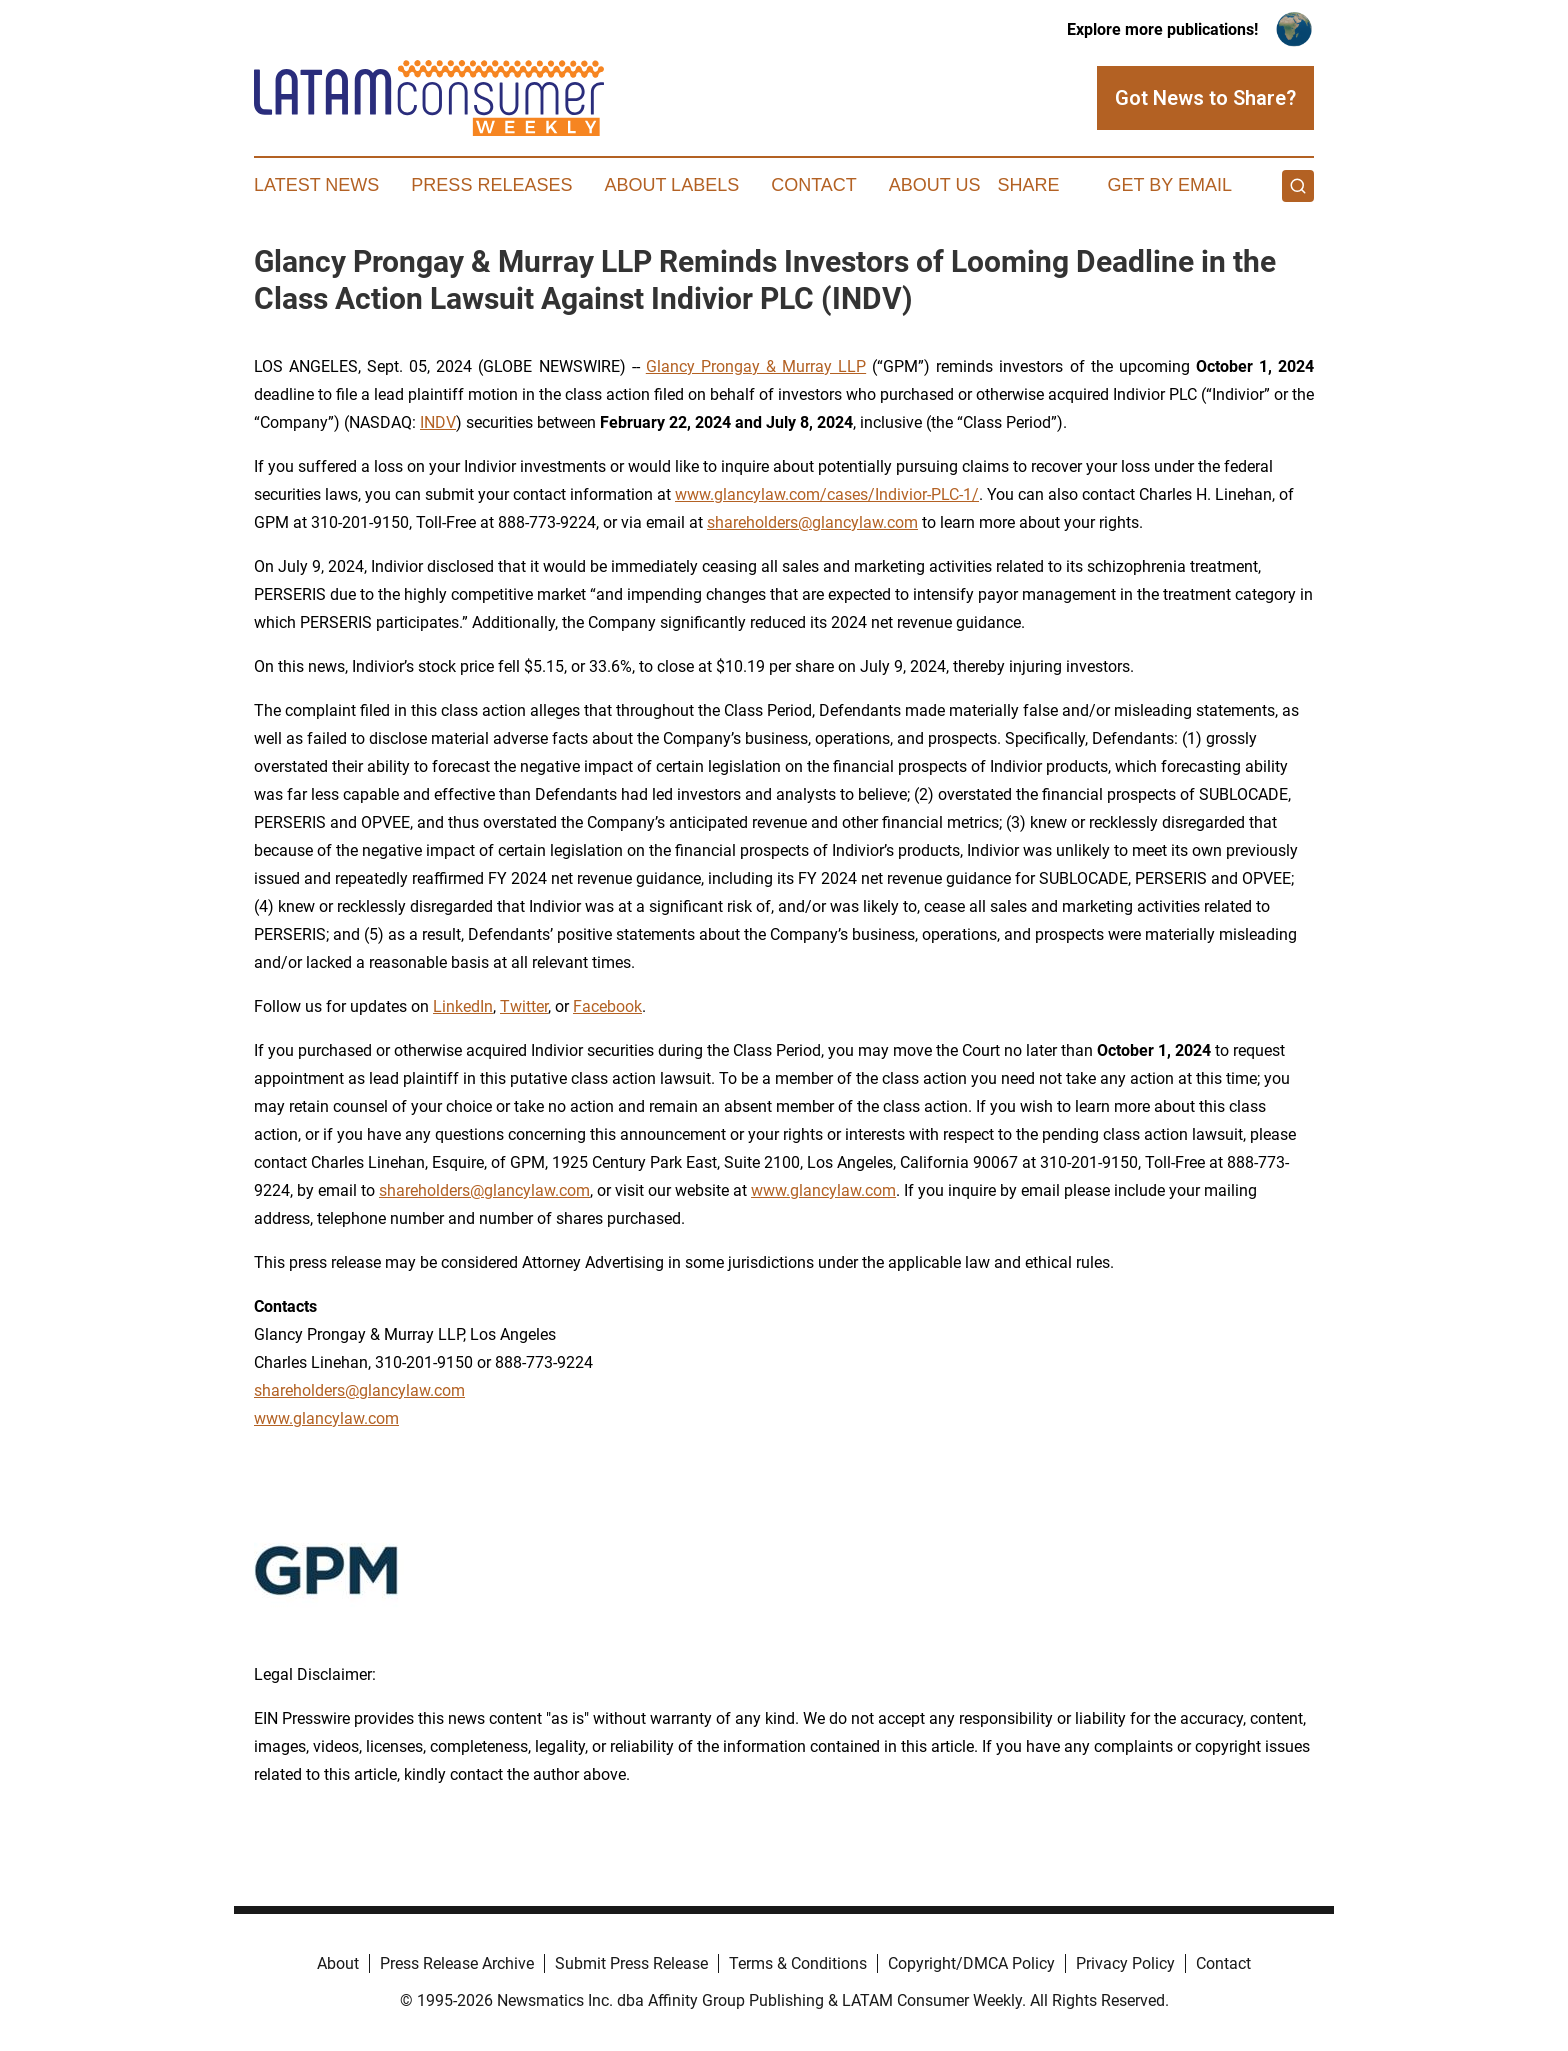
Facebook (607, 1006)
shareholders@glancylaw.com (812, 522)
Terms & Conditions (798, 1963)
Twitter (524, 1006)
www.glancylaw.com (823, 1190)
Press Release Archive (457, 1963)
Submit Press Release (631, 1963)
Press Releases (491, 185)
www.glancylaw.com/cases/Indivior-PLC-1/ (827, 494)
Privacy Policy (1125, 1963)
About (338, 1963)
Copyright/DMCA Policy (971, 1963)
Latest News (316, 185)
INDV (438, 422)
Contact (814, 185)
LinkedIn (463, 1006)
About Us (935, 185)
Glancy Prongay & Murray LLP (756, 366)
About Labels (671, 185)
